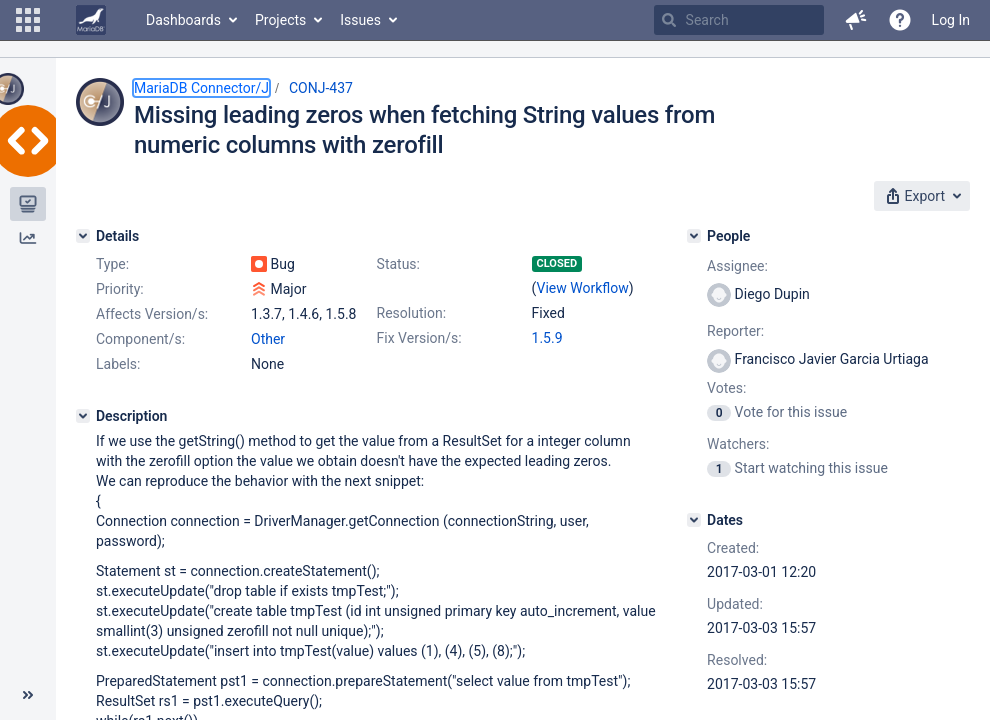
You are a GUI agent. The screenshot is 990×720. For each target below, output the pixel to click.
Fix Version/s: (419, 338)
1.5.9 (547, 338)
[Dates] (694, 520)
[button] (28, 20)
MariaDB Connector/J (201, 88)
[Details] (83, 236)
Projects (280, 20)
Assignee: (737, 266)
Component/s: (140, 339)
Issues (360, 20)
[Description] (83, 416)
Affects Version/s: (152, 314)
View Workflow (583, 288)
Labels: (118, 364)
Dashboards (183, 20)
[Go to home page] (91, 20)
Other (268, 339)
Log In (951, 20)
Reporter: (735, 331)
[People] (694, 236)
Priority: (120, 289)
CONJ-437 (321, 88)
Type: (112, 264)
